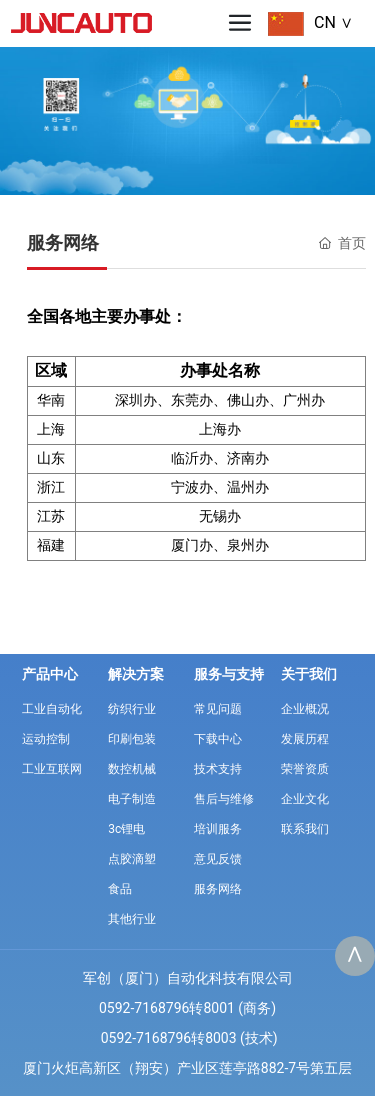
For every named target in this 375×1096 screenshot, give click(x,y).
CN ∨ (333, 22)
